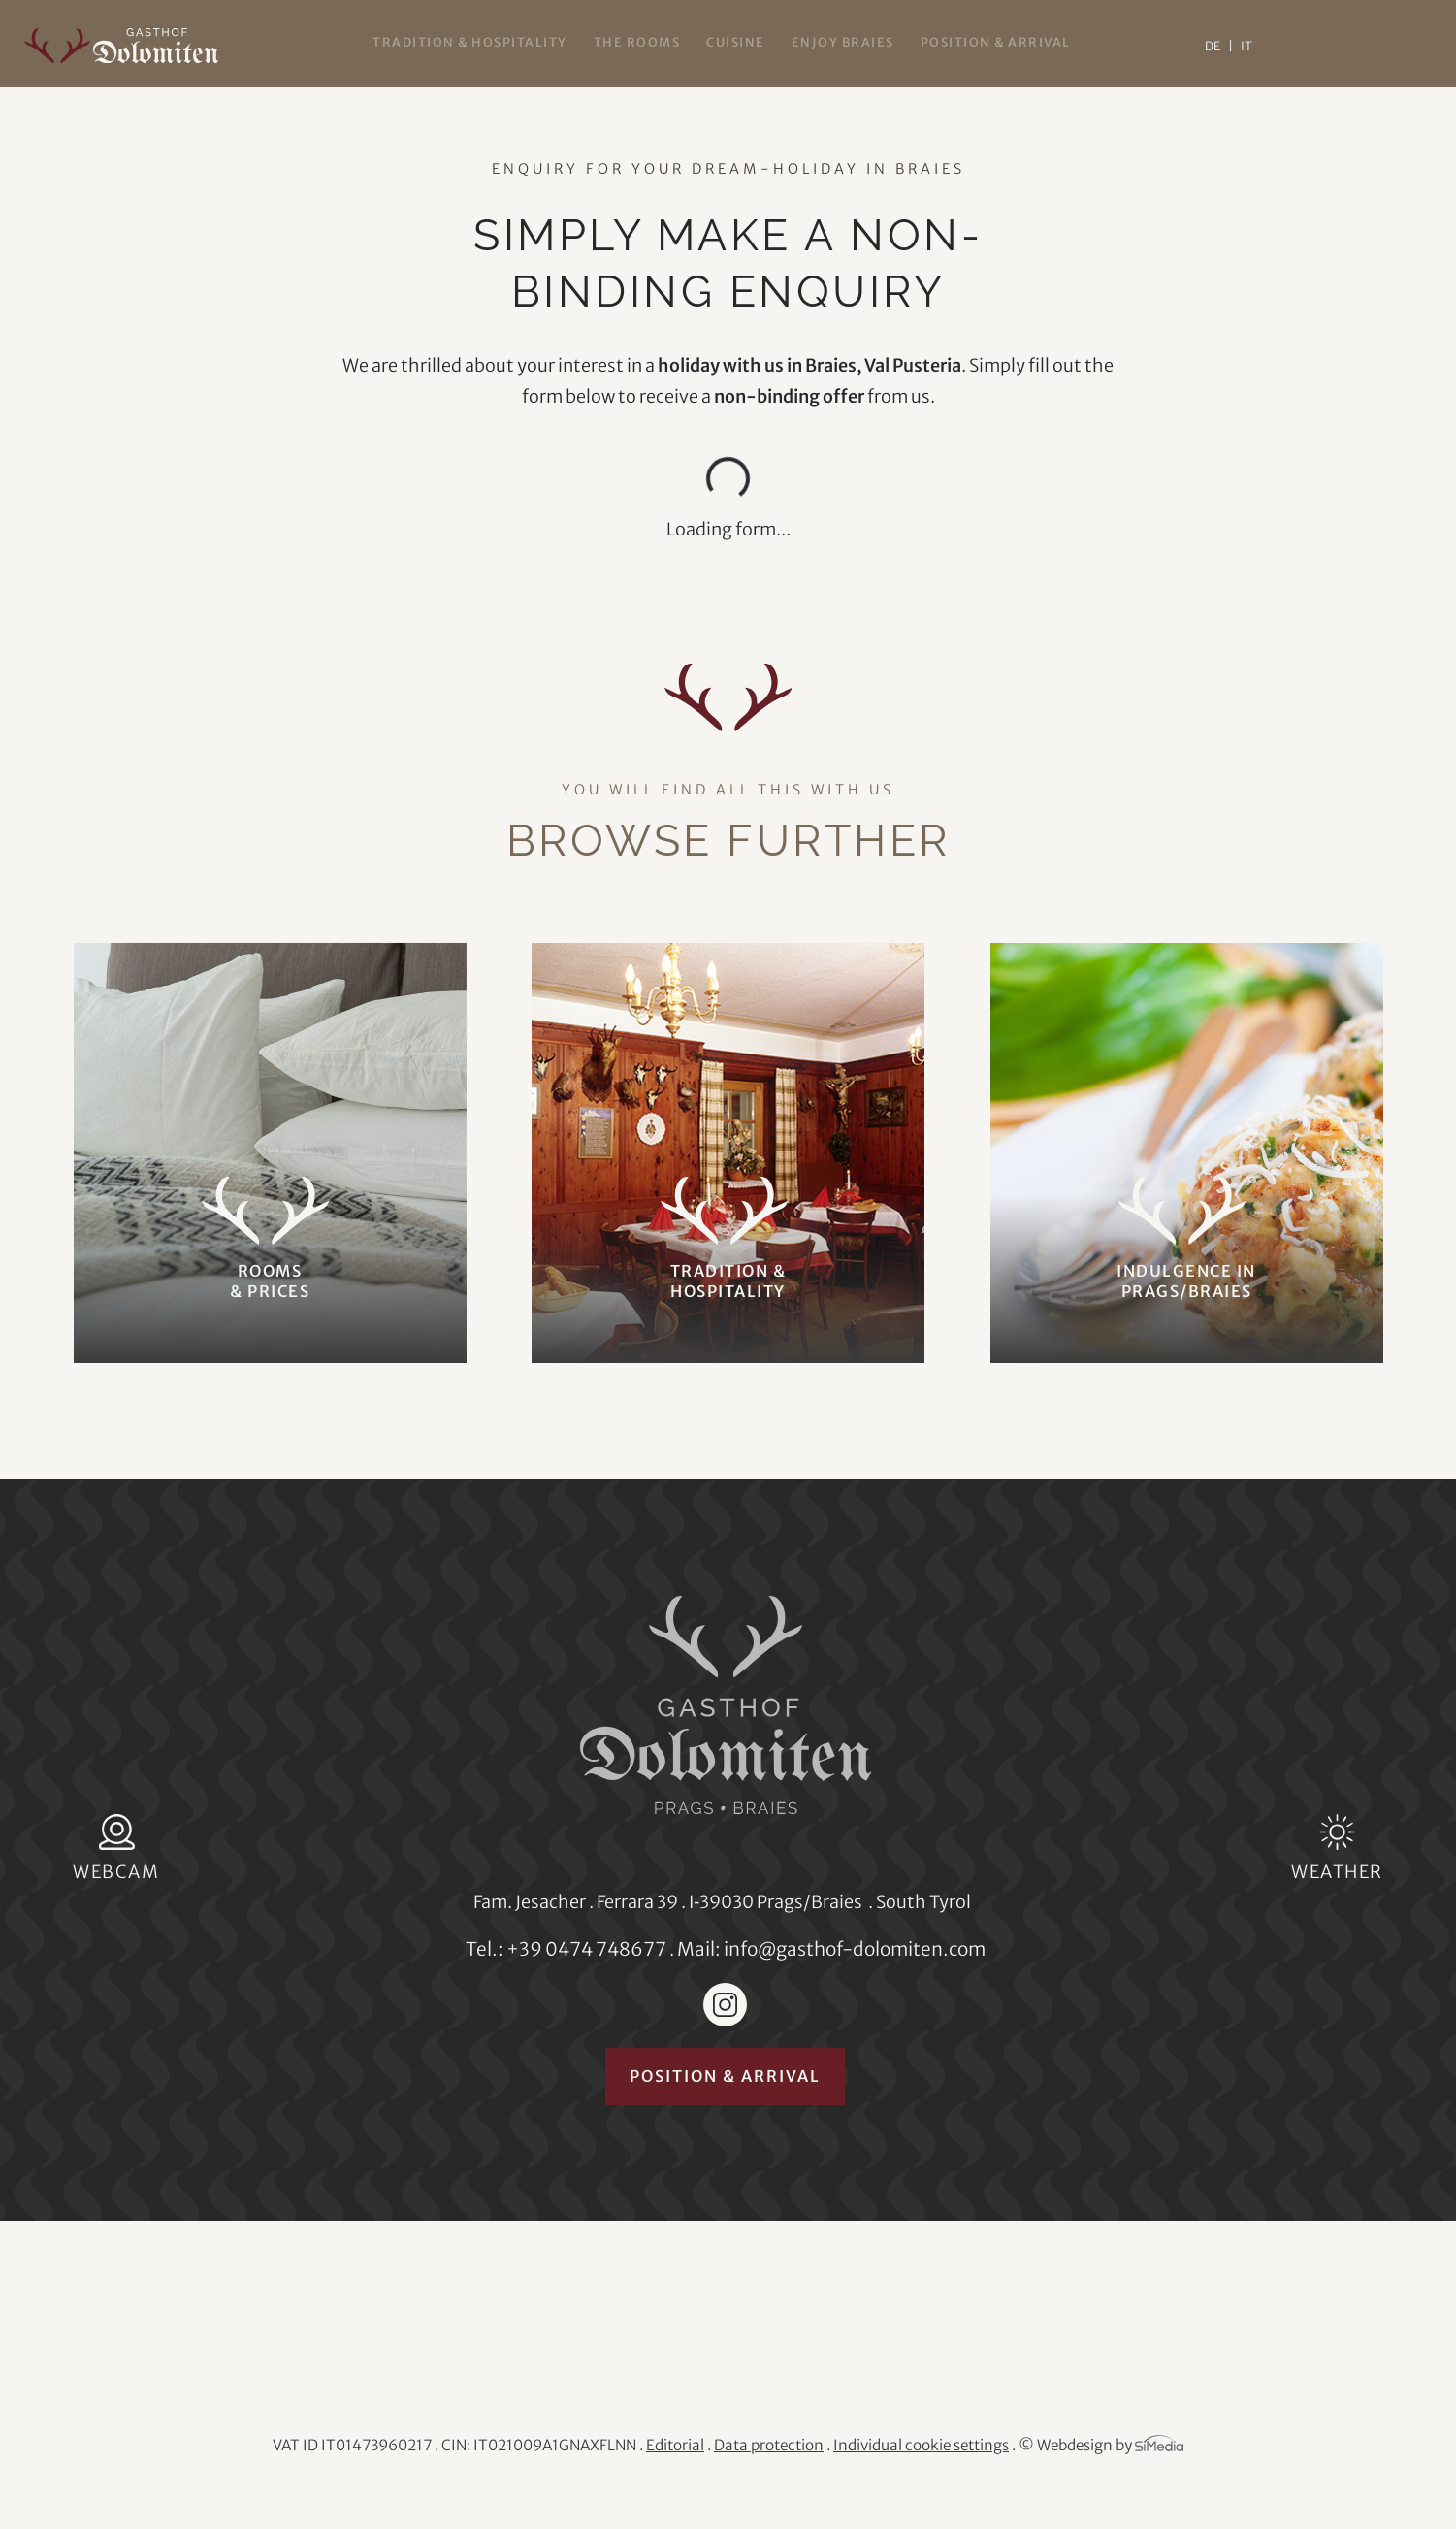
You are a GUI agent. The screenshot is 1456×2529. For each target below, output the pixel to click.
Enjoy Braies (843, 42)
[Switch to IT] (1246, 46)
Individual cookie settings (921, 2445)
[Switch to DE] (1219, 46)
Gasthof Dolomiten (121, 45)
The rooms (637, 42)
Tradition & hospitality (469, 42)
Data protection (769, 2445)
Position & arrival (996, 42)
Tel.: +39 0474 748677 (566, 1949)
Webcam (116, 1872)
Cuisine (735, 42)
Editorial (675, 2445)
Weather (1337, 1872)
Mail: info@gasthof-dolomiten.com (831, 1949)
